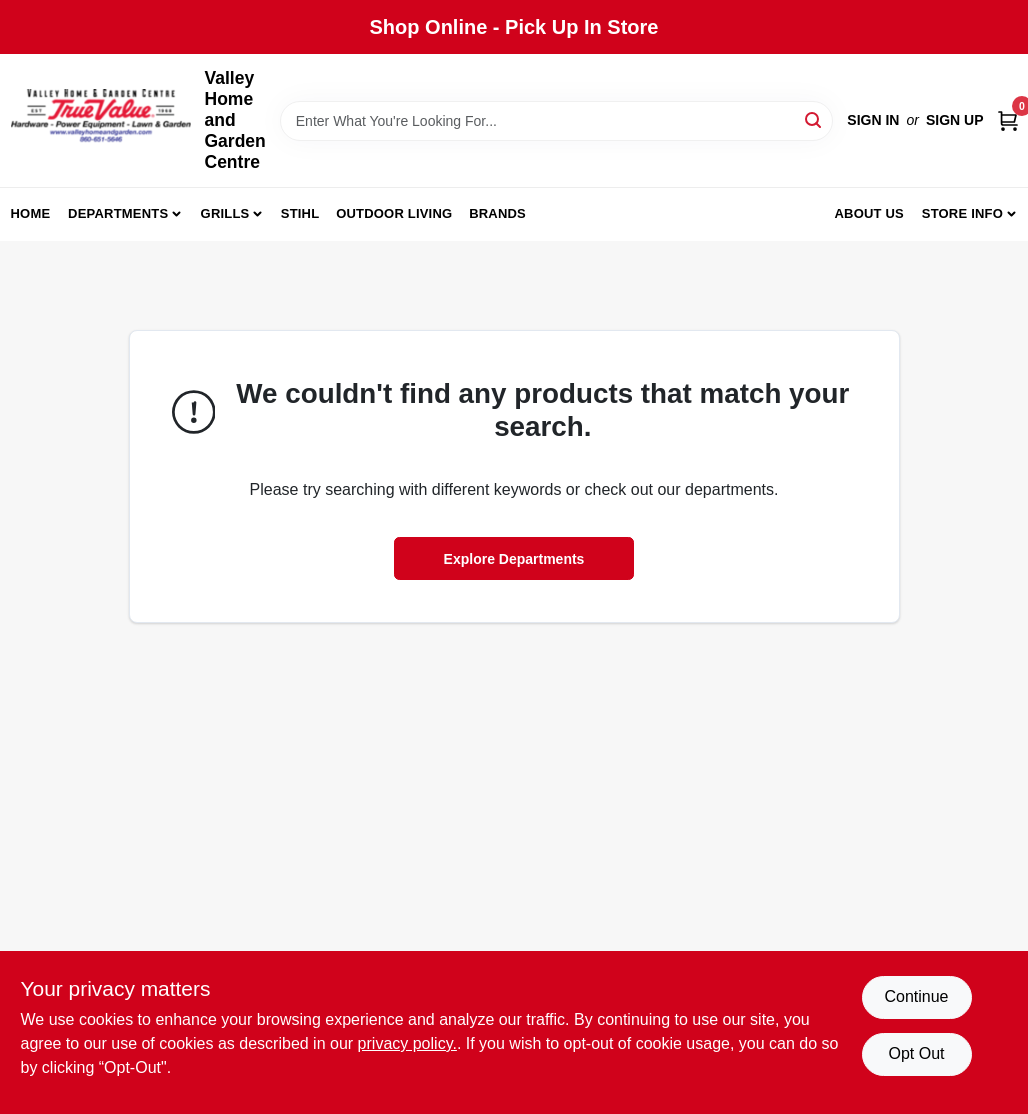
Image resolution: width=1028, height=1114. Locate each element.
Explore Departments (514, 559)
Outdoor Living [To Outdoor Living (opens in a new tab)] (394, 213)
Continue (916, 996)
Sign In (873, 120)
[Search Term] (557, 121)
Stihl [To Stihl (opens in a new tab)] (300, 213)
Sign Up (955, 120)
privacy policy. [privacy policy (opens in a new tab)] (407, 1043)
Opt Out (916, 1053)
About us (869, 213)
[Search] (814, 119)
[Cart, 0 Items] (1008, 120)
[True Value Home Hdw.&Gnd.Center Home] (101, 120)
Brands (497, 213)
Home (31, 213)
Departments (118, 213)
